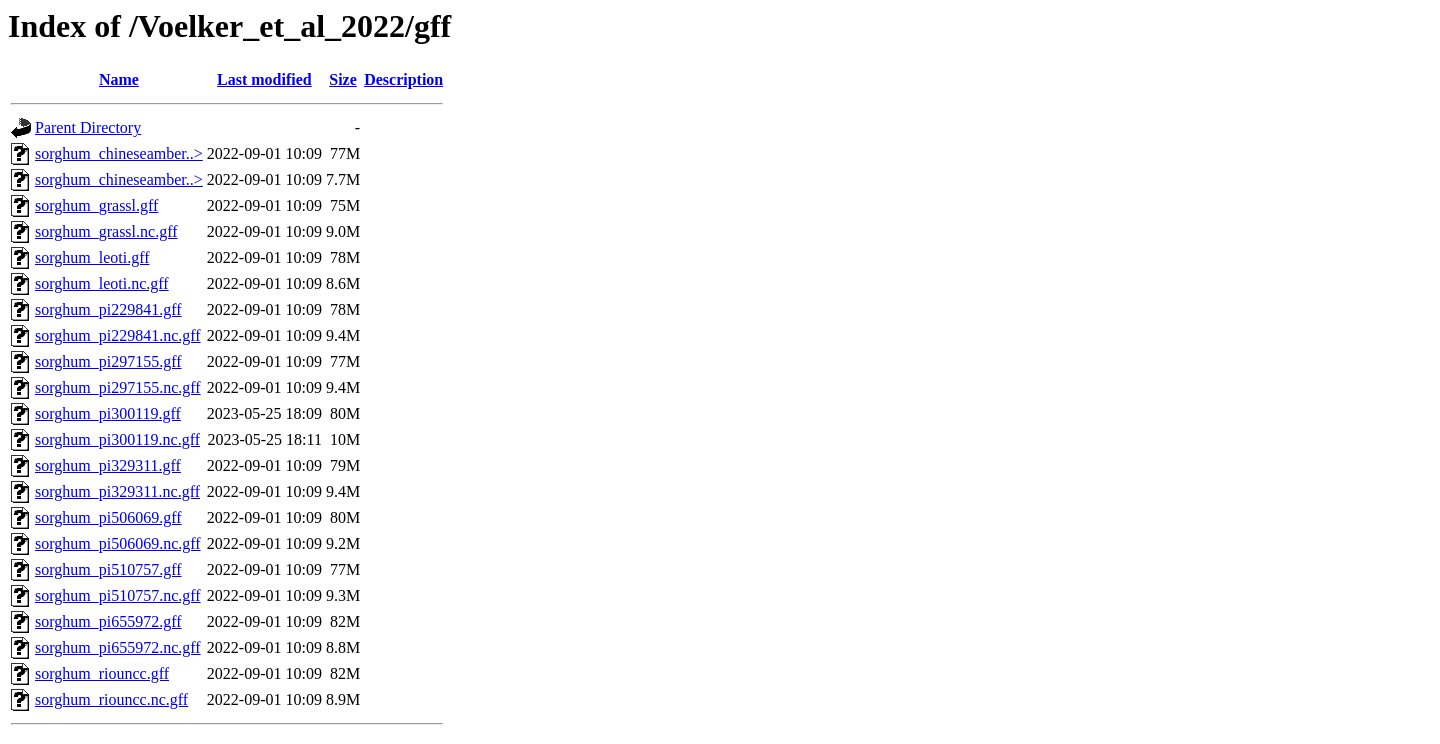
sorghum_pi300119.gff (108, 413)
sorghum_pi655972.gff (108, 621)
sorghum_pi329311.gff (108, 465)
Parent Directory (88, 127)
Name (119, 79)
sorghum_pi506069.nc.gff (118, 543)
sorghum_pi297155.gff (108, 361)
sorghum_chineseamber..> (119, 153)
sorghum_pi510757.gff (108, 569)
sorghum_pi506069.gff (108, 517)
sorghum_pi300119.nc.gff (117, 439)
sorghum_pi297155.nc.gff (118, 387)
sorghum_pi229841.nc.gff (118, 335)
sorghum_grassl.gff (96, 205)
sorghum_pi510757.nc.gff (118, 595)
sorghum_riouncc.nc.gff (111, 699)
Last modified (264, 79)
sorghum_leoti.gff (92, 257)
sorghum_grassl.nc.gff (106, 231)
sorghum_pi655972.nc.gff (118, 647)
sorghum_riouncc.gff (102, 673)
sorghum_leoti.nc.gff (102, 283)
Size (343, 79)
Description (403, 79)
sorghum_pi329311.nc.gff (117, 491)
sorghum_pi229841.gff (108, 309)
